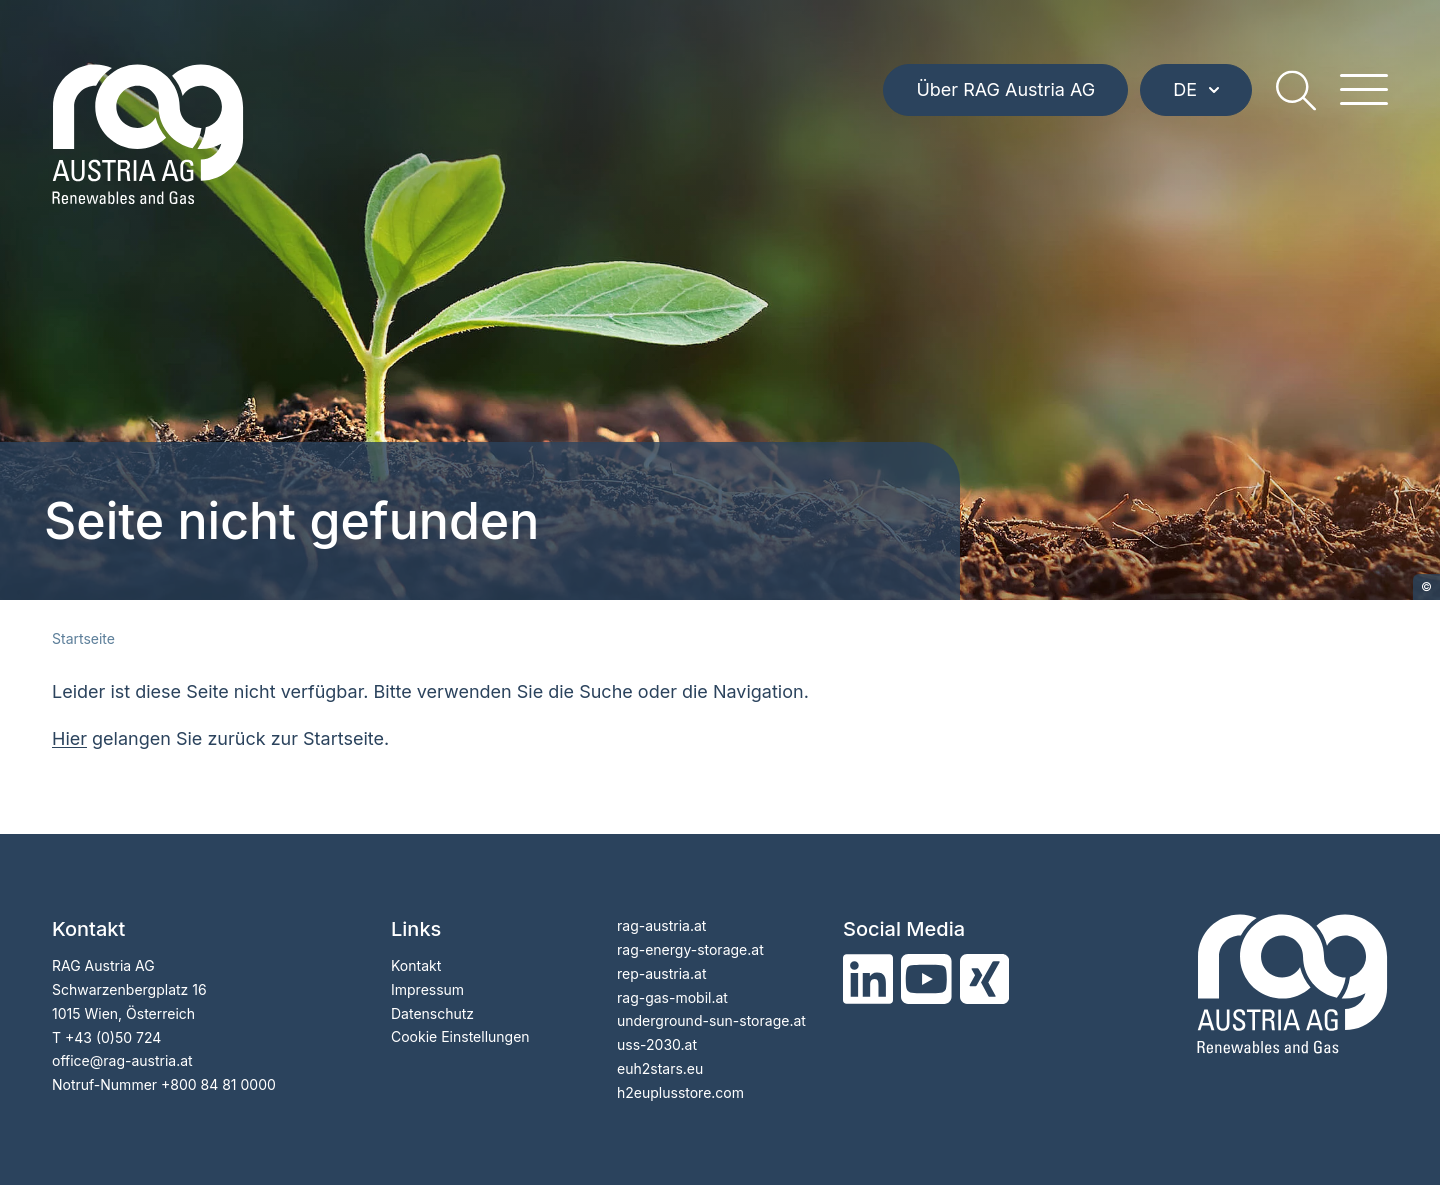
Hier (69, 738)
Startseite (83, 638)
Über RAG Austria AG (1005, 89)
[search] (1296, 90)
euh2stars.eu (660, 1068)
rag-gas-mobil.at (672, 997)
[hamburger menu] (1364, 90)
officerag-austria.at (122, 1060)
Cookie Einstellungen (460, 1036)
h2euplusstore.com (680, 1092)
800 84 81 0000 (223, 1084)
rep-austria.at (661, 973)
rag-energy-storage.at (690, 949)
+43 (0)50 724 (113, 1037)
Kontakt (416, 965)
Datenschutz (432, 1013)
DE (1196, 89)
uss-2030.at (657, 1044)
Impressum (427, 989)
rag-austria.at (661, 925)
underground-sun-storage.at (711, 1020)
